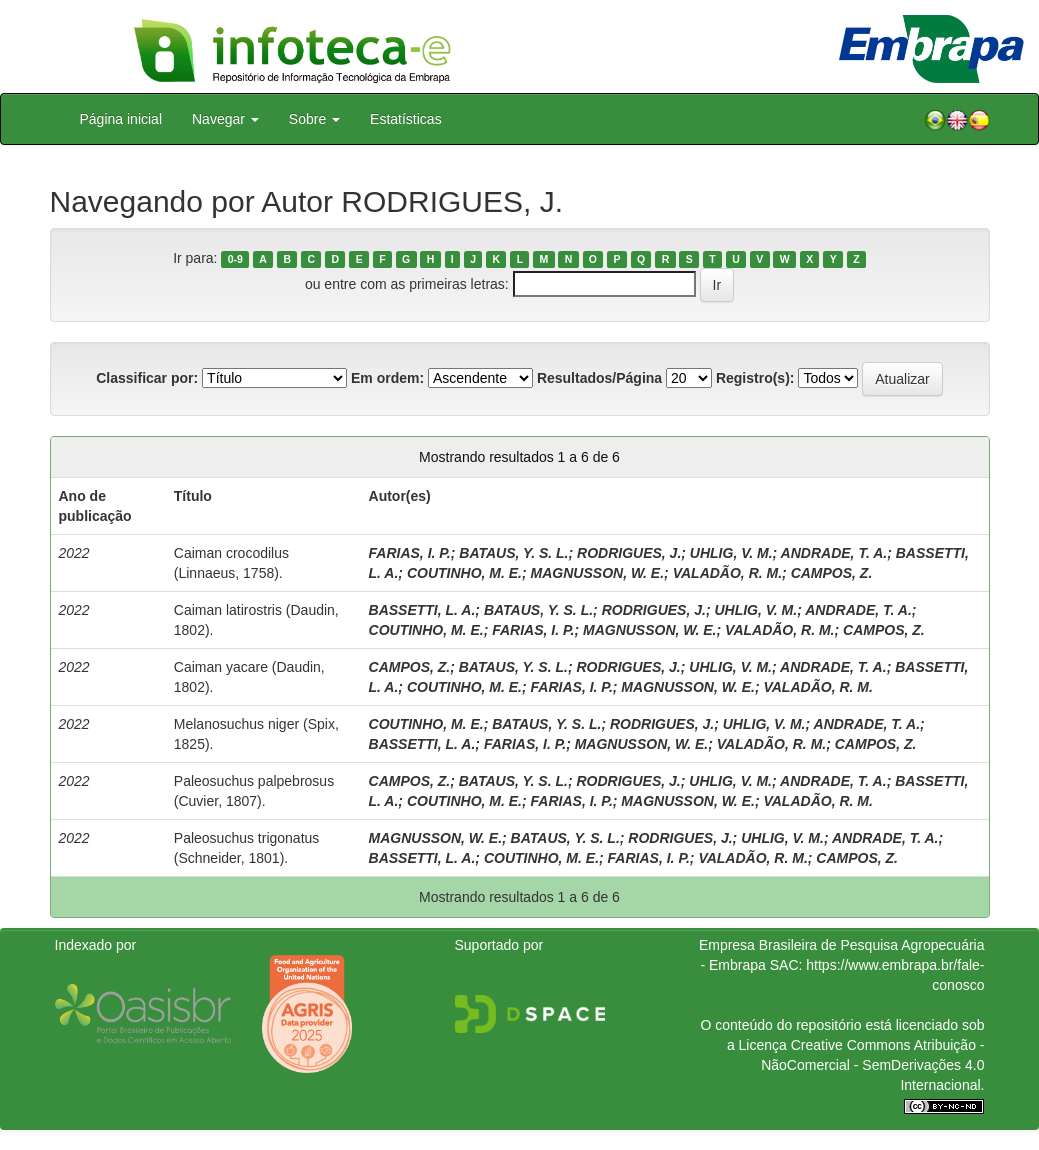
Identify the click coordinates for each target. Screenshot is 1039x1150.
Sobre (314, 119)
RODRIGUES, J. (629, 553)
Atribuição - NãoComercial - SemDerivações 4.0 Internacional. (872, 1065)
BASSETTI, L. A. (422, 610)
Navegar (225, 119)
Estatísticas (406, 119)
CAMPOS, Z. (832, 573)
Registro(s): (755, 378)
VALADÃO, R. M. (727, 573)
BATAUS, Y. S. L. (513, 553)
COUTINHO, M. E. (464, 573)
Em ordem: (387, 378)
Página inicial (121, 119)
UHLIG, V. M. (731, 553)
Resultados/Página (599, 378)
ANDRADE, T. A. (834, 553)
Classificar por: (147, 378)
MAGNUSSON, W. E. (598, 573)
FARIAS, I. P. (410, 553)
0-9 (235, 259)
